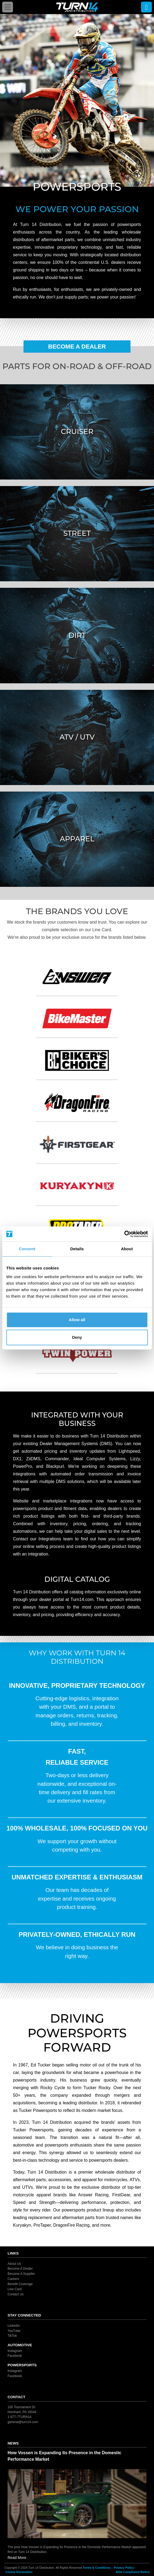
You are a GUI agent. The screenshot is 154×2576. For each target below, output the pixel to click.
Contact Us (16, 2294)
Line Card (15, 2289)
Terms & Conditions (97, 2567)
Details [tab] (77, 1248)
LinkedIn (14, 2326)
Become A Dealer (77, 346)
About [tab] (127, 1248)
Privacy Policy (124, 2567)
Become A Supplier (21, 2274)
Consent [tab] (27, 1248)
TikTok (12, 2336)
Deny (77, 1337)
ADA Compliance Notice (133, 2572)
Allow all (77, 1319)
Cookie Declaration (18, 2572)
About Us (14, 2263)
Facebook (15, 2356)
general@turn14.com (23, 2422)
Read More (17, 2557)
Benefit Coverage (20, 2284)
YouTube (14, 2330)
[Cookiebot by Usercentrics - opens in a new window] (124, 1234)
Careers (13, 2279)
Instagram (15, 2350)
